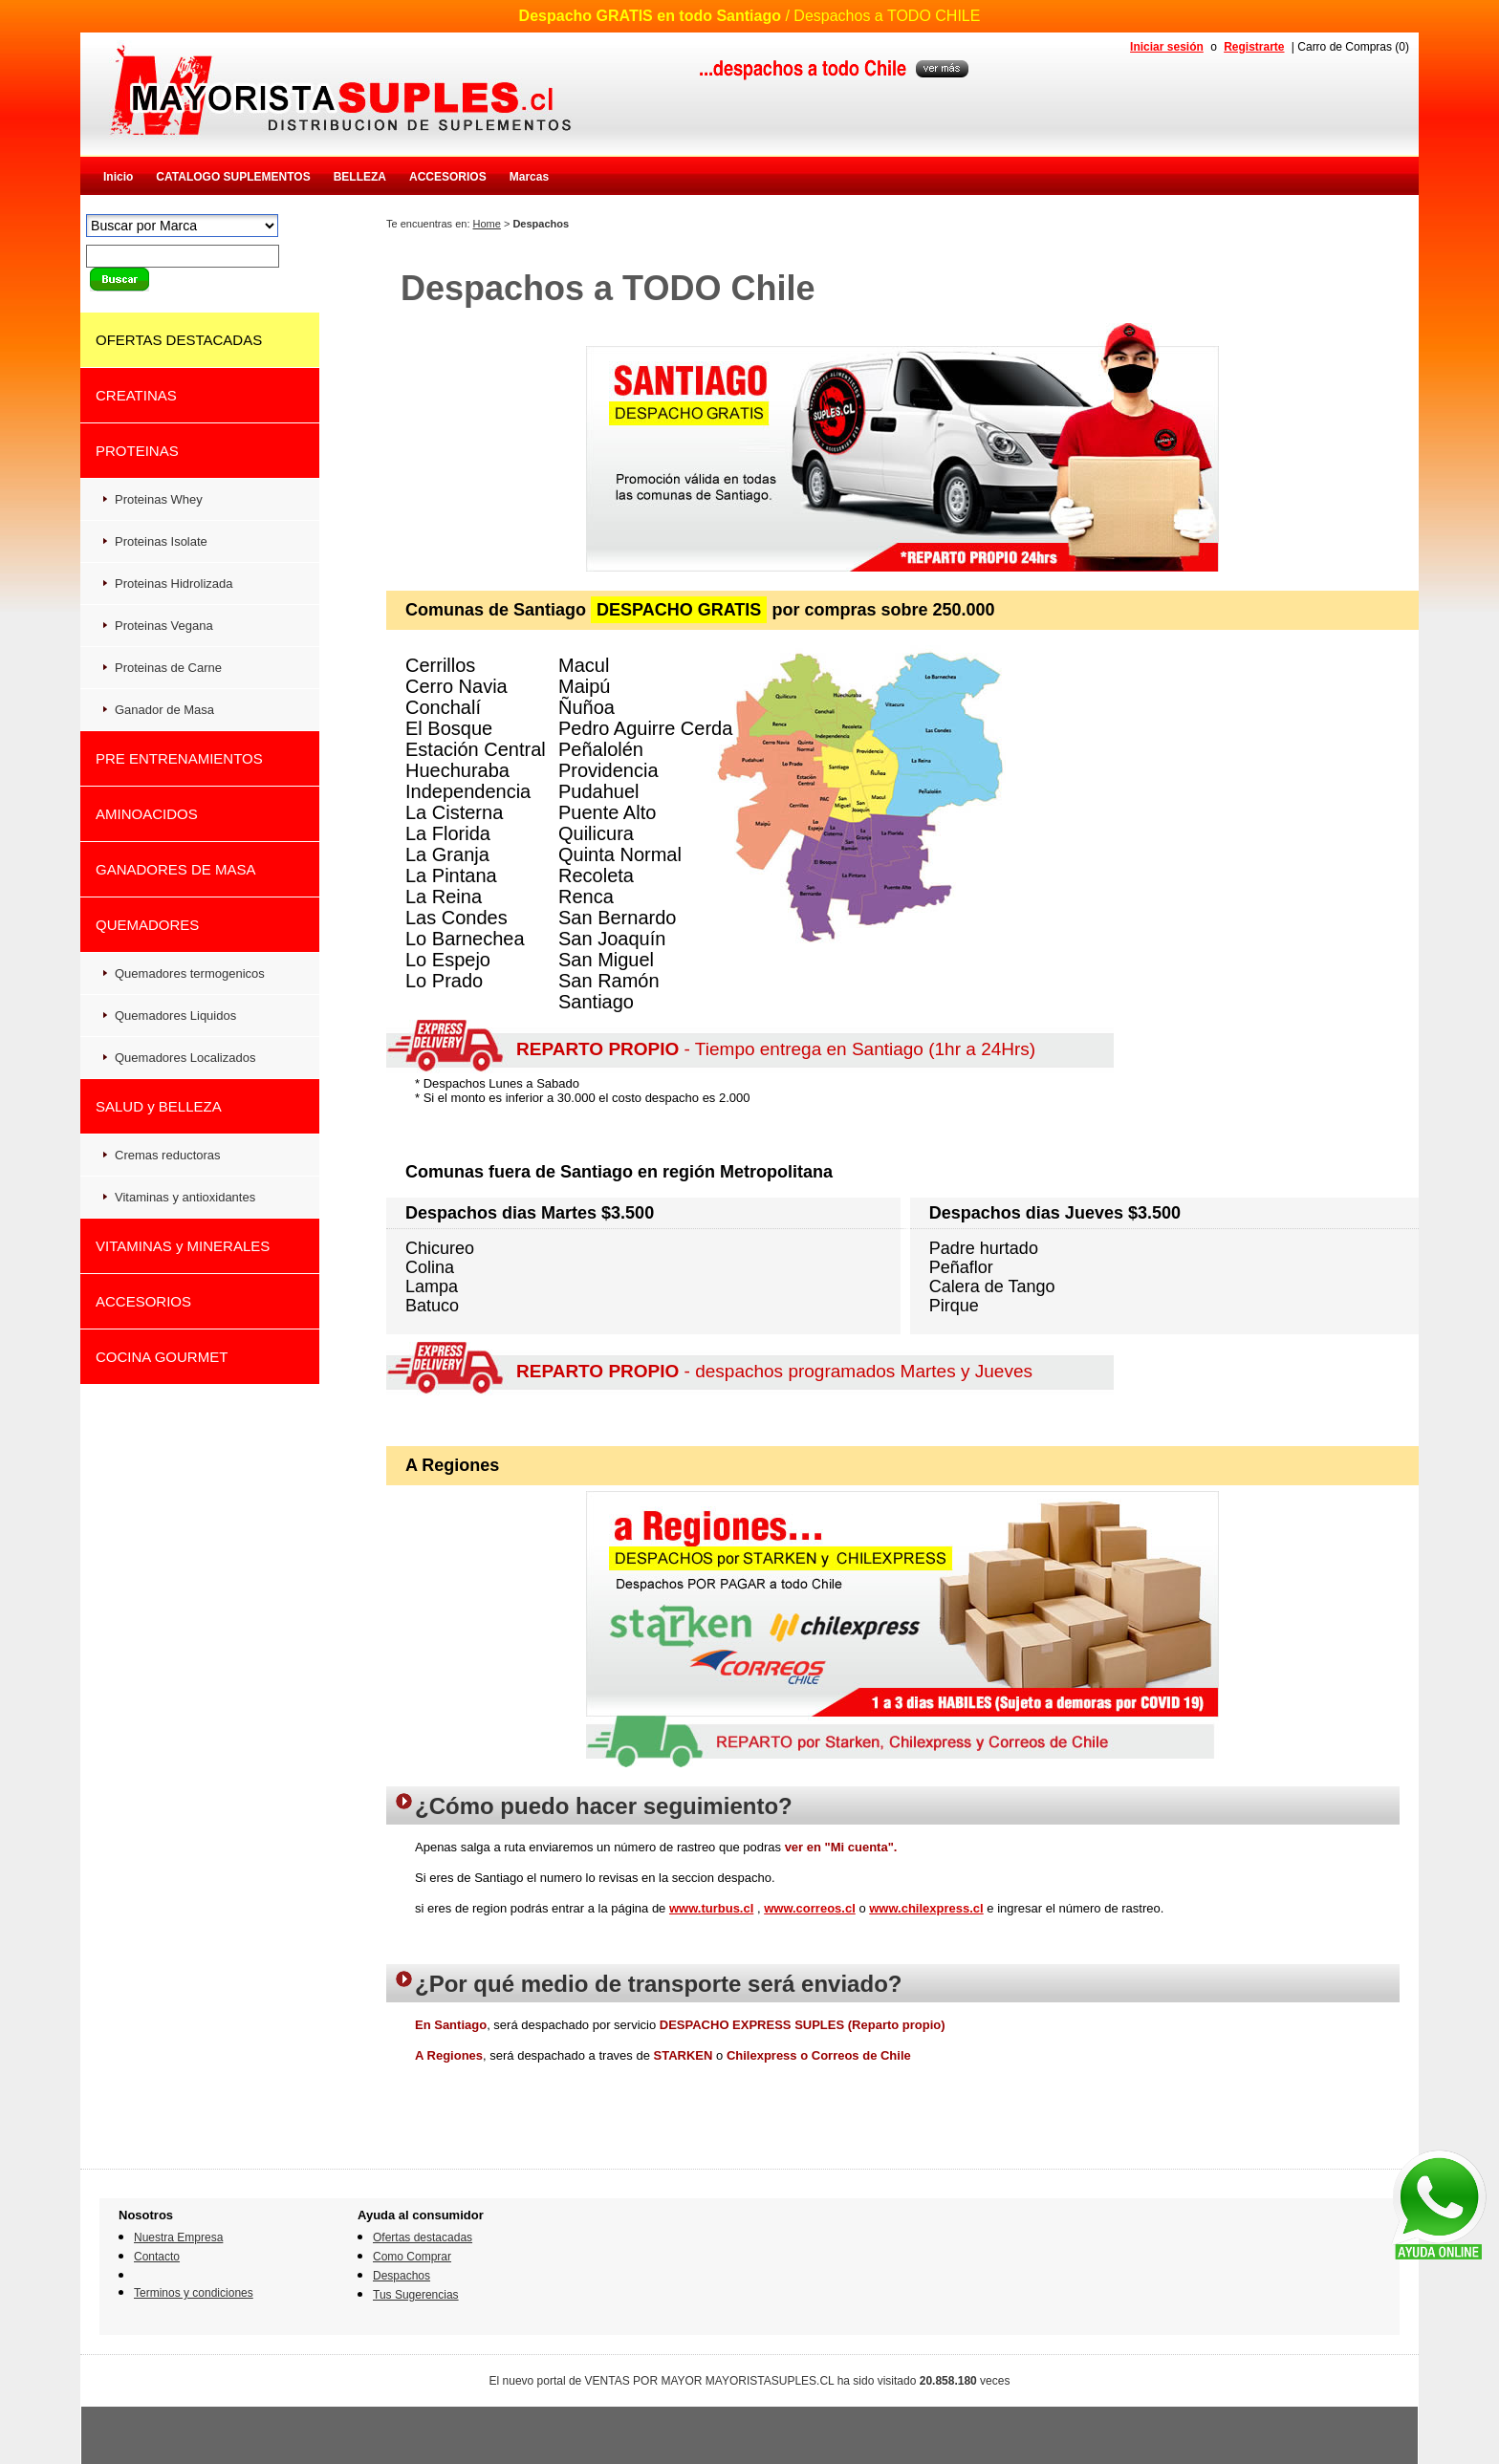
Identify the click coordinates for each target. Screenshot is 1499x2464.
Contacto (157, 2256)
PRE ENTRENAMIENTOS (179, 758)
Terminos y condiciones (193, 2293)
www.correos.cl (810, 1908)
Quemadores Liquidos (175, 1015)
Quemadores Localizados (185, 1057)
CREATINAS (136, 395)
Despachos (401, 2275)
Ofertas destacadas (422, 2237)
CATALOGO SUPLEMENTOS (233, 177)
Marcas (529, 177)
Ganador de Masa (164, 709)
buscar (119, 280)
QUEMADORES (147, 925)
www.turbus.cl (711, 1908)
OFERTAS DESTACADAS (179, 340)
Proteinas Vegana (164, 625)
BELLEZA (360, 177)
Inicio (118, 177)
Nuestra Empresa (178, 2237)
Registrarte (1254, 47)
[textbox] (182, 256)
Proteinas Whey (159, 499)
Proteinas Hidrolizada (174, 583)
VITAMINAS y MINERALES (183, 1246)
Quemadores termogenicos (190, 973)
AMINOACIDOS (147, 814)
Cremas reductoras (168, 1155)
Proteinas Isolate (161, 541)
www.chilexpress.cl (926, 1908)
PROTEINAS (137, 451)
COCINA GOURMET (162, 1357)
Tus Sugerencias (416, 2295)
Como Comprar (412, 2256)
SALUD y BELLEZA (159, 1106)
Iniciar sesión (1167, 47)
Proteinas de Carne (168, 667)
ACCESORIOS (448, 177)
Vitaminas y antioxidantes (185, 1197)
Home (487, 223)
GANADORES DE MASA (176, 869)
